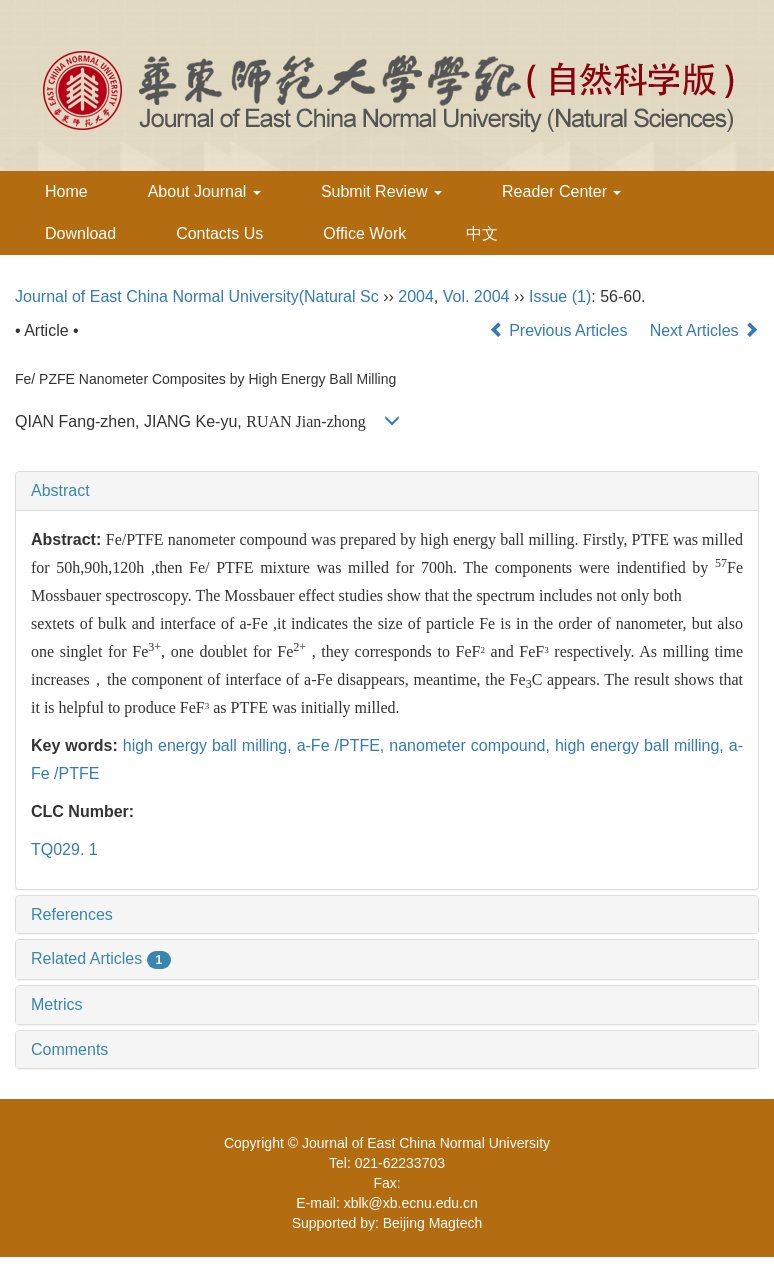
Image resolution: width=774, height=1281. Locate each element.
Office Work (364, 233)
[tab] (387, 491)
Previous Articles (560, 330)
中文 (482, 233)
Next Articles (704, 330)
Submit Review (381, 191)
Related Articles (101, 958)
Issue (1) (560, 296)
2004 (416, 296)
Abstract (60, 490)
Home (66, 191)
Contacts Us (219, 233)
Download (80, 233)
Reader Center (561, 191)
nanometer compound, (472, 745)
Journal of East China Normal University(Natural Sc (197, 296)
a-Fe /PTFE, (343, 745)
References (72, 914)
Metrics (57, 1004)
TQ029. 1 (64, 849)
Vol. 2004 (476, 296)
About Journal (204, 191)
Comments (69, 1049)
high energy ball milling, (210, 745)
